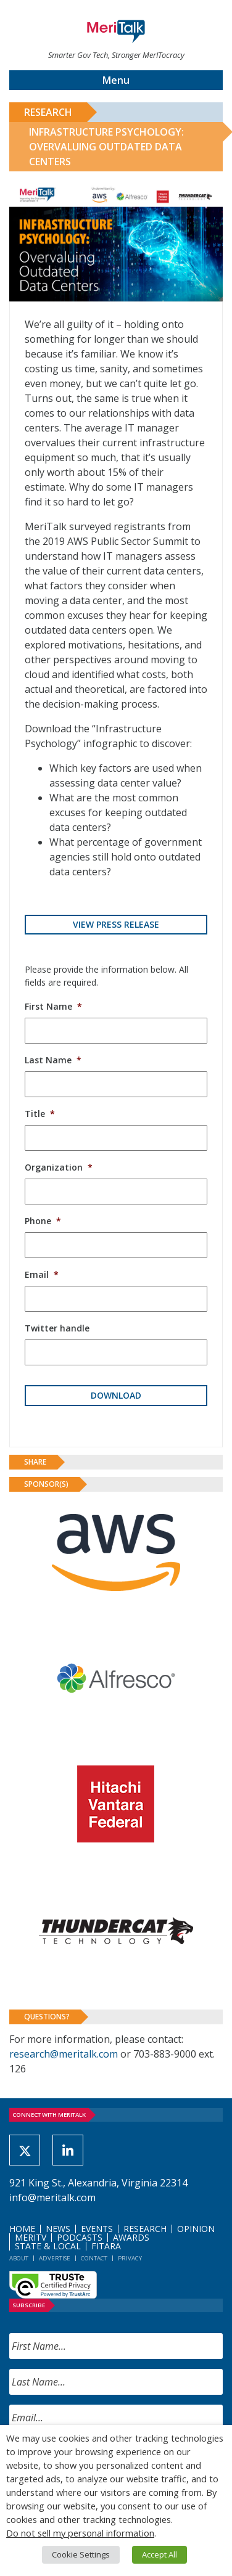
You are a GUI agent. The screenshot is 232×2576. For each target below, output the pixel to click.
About (18, 2258)
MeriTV (30, 2237)
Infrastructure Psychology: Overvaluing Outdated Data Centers (106, 146)
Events (97, 2229)
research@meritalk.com (63, 2054)
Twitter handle (57, 1328)
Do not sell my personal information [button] (80, 2533)
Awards (131, 2237)
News (58, 2229)
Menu (116, 80)
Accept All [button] (159, 2554)
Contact (94, 2258)
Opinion (196, 2229)
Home (22, 2229)
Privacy (130, 2258)
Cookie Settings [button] (81, 2554)
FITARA (106, 2246)
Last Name (53, 1060)
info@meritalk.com (52, 2197)
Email (42, 1274)
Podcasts (79, 2237)
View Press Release (116, 924)
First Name (53, 1006)
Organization (59, 1167)
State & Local (48, 2246)
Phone (43, 1221)
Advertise (54, 2258)
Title (40, 1113)
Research (48, 112)
